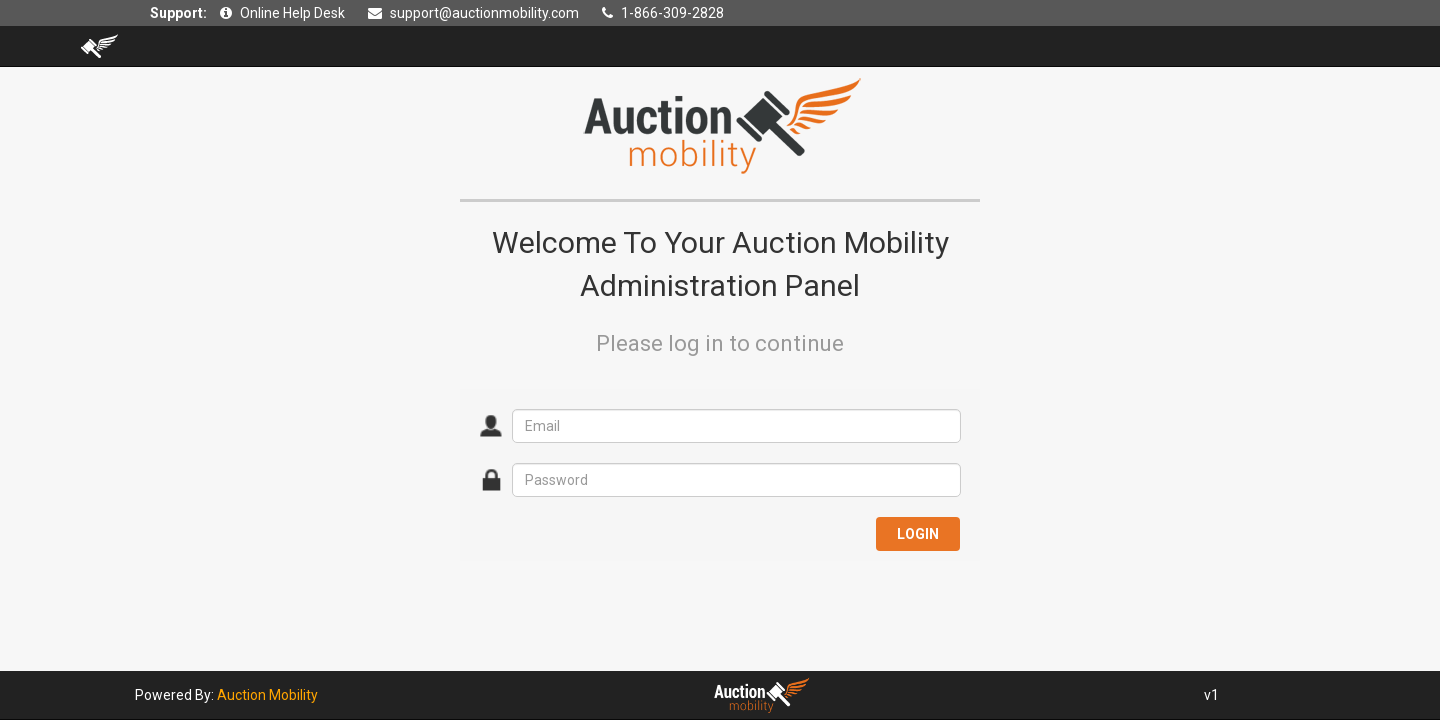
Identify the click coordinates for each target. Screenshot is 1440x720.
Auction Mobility (267, 695)
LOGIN (918, 534)
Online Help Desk (292, 13)
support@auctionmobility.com (484, 13)
